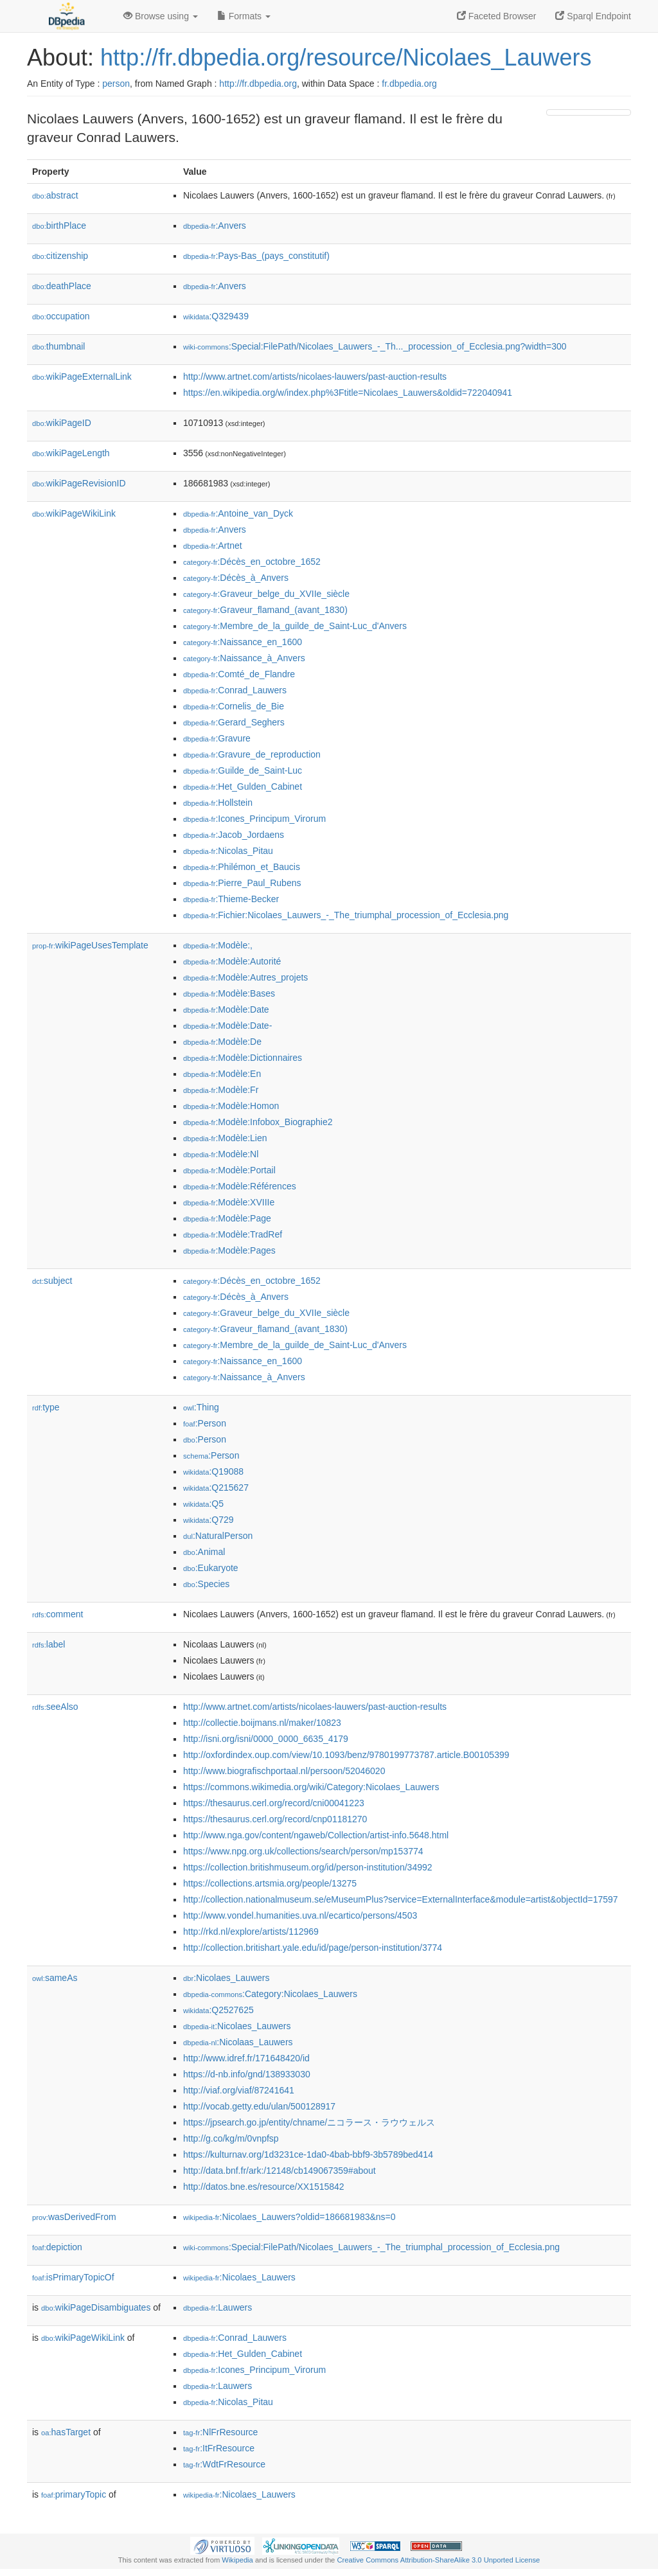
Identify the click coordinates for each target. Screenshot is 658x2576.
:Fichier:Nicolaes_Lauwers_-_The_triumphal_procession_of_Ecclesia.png (345, 915)
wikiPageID (61, 423)
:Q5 (203, 1503)
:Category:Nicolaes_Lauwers (270, 1994)
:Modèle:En (222, 1074)
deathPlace (61, 286)
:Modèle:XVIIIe (228, 1202)
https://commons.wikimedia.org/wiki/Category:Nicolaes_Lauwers (311, 1787)
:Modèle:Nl (220, 1154)
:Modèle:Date (226, 1009)
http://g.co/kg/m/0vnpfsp (231, 2138)
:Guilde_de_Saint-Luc (242, 770)
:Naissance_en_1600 (242, 642)
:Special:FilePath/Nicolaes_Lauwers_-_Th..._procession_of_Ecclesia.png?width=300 (375, 346)
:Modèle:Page (227, 1218)
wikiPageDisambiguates (95, 2307)
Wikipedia (237, 2560)
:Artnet (212, 545)
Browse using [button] (160, 16)
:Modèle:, (218, 945)
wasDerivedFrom (74, 2217)
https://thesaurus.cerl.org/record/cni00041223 (273, 1803)
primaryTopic (73, 2494)
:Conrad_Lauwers (235, 690)
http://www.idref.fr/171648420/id (246, 2058)
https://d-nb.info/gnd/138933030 (246, 2074)
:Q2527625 (218, 2010)
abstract (55, 195)
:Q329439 (216, 316)
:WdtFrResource (224, 2464)
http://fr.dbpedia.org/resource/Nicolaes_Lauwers (345, 57)
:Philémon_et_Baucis (241, 867)
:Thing (201, 1407)
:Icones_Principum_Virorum (254, 818)
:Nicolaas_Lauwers (238, 2042)
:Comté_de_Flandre (239, 674)
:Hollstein (218, 802)
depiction (57, 2247)
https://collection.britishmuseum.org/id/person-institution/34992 (307, 1867)
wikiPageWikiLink (74, 513)
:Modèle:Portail (229, 1170)
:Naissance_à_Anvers (244, 658)
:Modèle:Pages (229, 1250)
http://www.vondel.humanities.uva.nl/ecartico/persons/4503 (300, 1915)
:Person (204, 1423)
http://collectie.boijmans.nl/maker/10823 (262, 1723)
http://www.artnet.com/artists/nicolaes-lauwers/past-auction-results (315, 376)
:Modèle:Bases (229, 993)
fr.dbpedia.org (409, 83)
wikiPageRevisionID (79, 483)
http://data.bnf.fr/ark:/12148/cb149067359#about (279, 2170)
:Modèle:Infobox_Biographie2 (258, 1122)
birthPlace (59, 225)
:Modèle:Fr (220, 1090)
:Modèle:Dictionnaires (242, 1058)
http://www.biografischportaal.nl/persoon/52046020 (284, 1771)
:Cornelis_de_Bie (233, 706)
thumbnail (58, 346)
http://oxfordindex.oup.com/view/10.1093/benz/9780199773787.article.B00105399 (346, 1755)
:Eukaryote (210, 1568)
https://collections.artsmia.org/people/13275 (270, 1883)
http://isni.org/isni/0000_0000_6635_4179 (265, 1739)
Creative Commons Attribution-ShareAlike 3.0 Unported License (438, 2560)
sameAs (54, 1978)
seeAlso (55, 1706)
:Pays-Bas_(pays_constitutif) (256, 256)
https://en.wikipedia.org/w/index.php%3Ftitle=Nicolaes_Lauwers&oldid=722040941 (347, 392)
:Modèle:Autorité (232, 961)
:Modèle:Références (239, 1186)
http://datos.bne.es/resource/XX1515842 (263, 2186)
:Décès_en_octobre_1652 (252, 561)
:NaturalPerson (218, 1536)
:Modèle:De (222, 1041)
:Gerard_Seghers (234, 722)
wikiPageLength (71, 453)
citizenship (60, 256)
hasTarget (66, 2432)
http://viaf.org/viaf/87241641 (238, 2090)
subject (52, 1280)
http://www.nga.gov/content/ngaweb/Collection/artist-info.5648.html (316, 1835)
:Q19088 (213, 1471)
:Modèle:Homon (231, 1106)
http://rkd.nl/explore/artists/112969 (251, 1931)
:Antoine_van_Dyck (238, 513)
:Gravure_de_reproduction (252, 754)
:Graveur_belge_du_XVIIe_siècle (266, 594)
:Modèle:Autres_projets (245, 977)
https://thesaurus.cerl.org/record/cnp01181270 (275, 1819)
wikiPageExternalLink (82, 376)
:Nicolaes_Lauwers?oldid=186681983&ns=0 (289, 2217)
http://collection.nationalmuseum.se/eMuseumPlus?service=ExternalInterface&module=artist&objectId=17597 (400, 1899)
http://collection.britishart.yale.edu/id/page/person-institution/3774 (312, 1947)
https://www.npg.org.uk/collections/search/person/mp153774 (303, 1851)
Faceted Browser (497, 16)
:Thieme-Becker (231, 899)
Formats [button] (244, 16)
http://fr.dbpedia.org (258, 83)
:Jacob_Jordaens (233, 835)
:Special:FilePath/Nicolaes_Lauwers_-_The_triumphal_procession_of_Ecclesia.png (371, 2247)
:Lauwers (217, 2307)
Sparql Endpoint (593, 16)
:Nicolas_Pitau (228, 851)
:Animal (204, 1552)
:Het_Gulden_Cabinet (242, 786)
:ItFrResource (218, 2448)
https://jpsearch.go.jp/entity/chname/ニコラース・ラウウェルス (309, 2122)
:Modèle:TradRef (232, 1234)
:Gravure (217, 738)
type (46, 1407)
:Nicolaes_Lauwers (226, 1978)
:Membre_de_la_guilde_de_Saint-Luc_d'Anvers (295, 626)
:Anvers (214, 225)
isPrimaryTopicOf (73, 2277)
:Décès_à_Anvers (236, 578)
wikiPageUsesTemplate (90, 945)
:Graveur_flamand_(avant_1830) (265, 610)
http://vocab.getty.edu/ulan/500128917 (259, 2106)
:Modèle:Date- (227, 1025)
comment (57, 1614)
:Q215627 (216, 1487)
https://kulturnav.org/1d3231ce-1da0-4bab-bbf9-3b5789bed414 (308, 2154)
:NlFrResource (220, 2432)
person (116, 83)
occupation (61, 316)
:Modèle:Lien (225, 1138)
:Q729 (208, 1520)
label (48, 1644)
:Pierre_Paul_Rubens (242, 883)
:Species (206, 1584)
